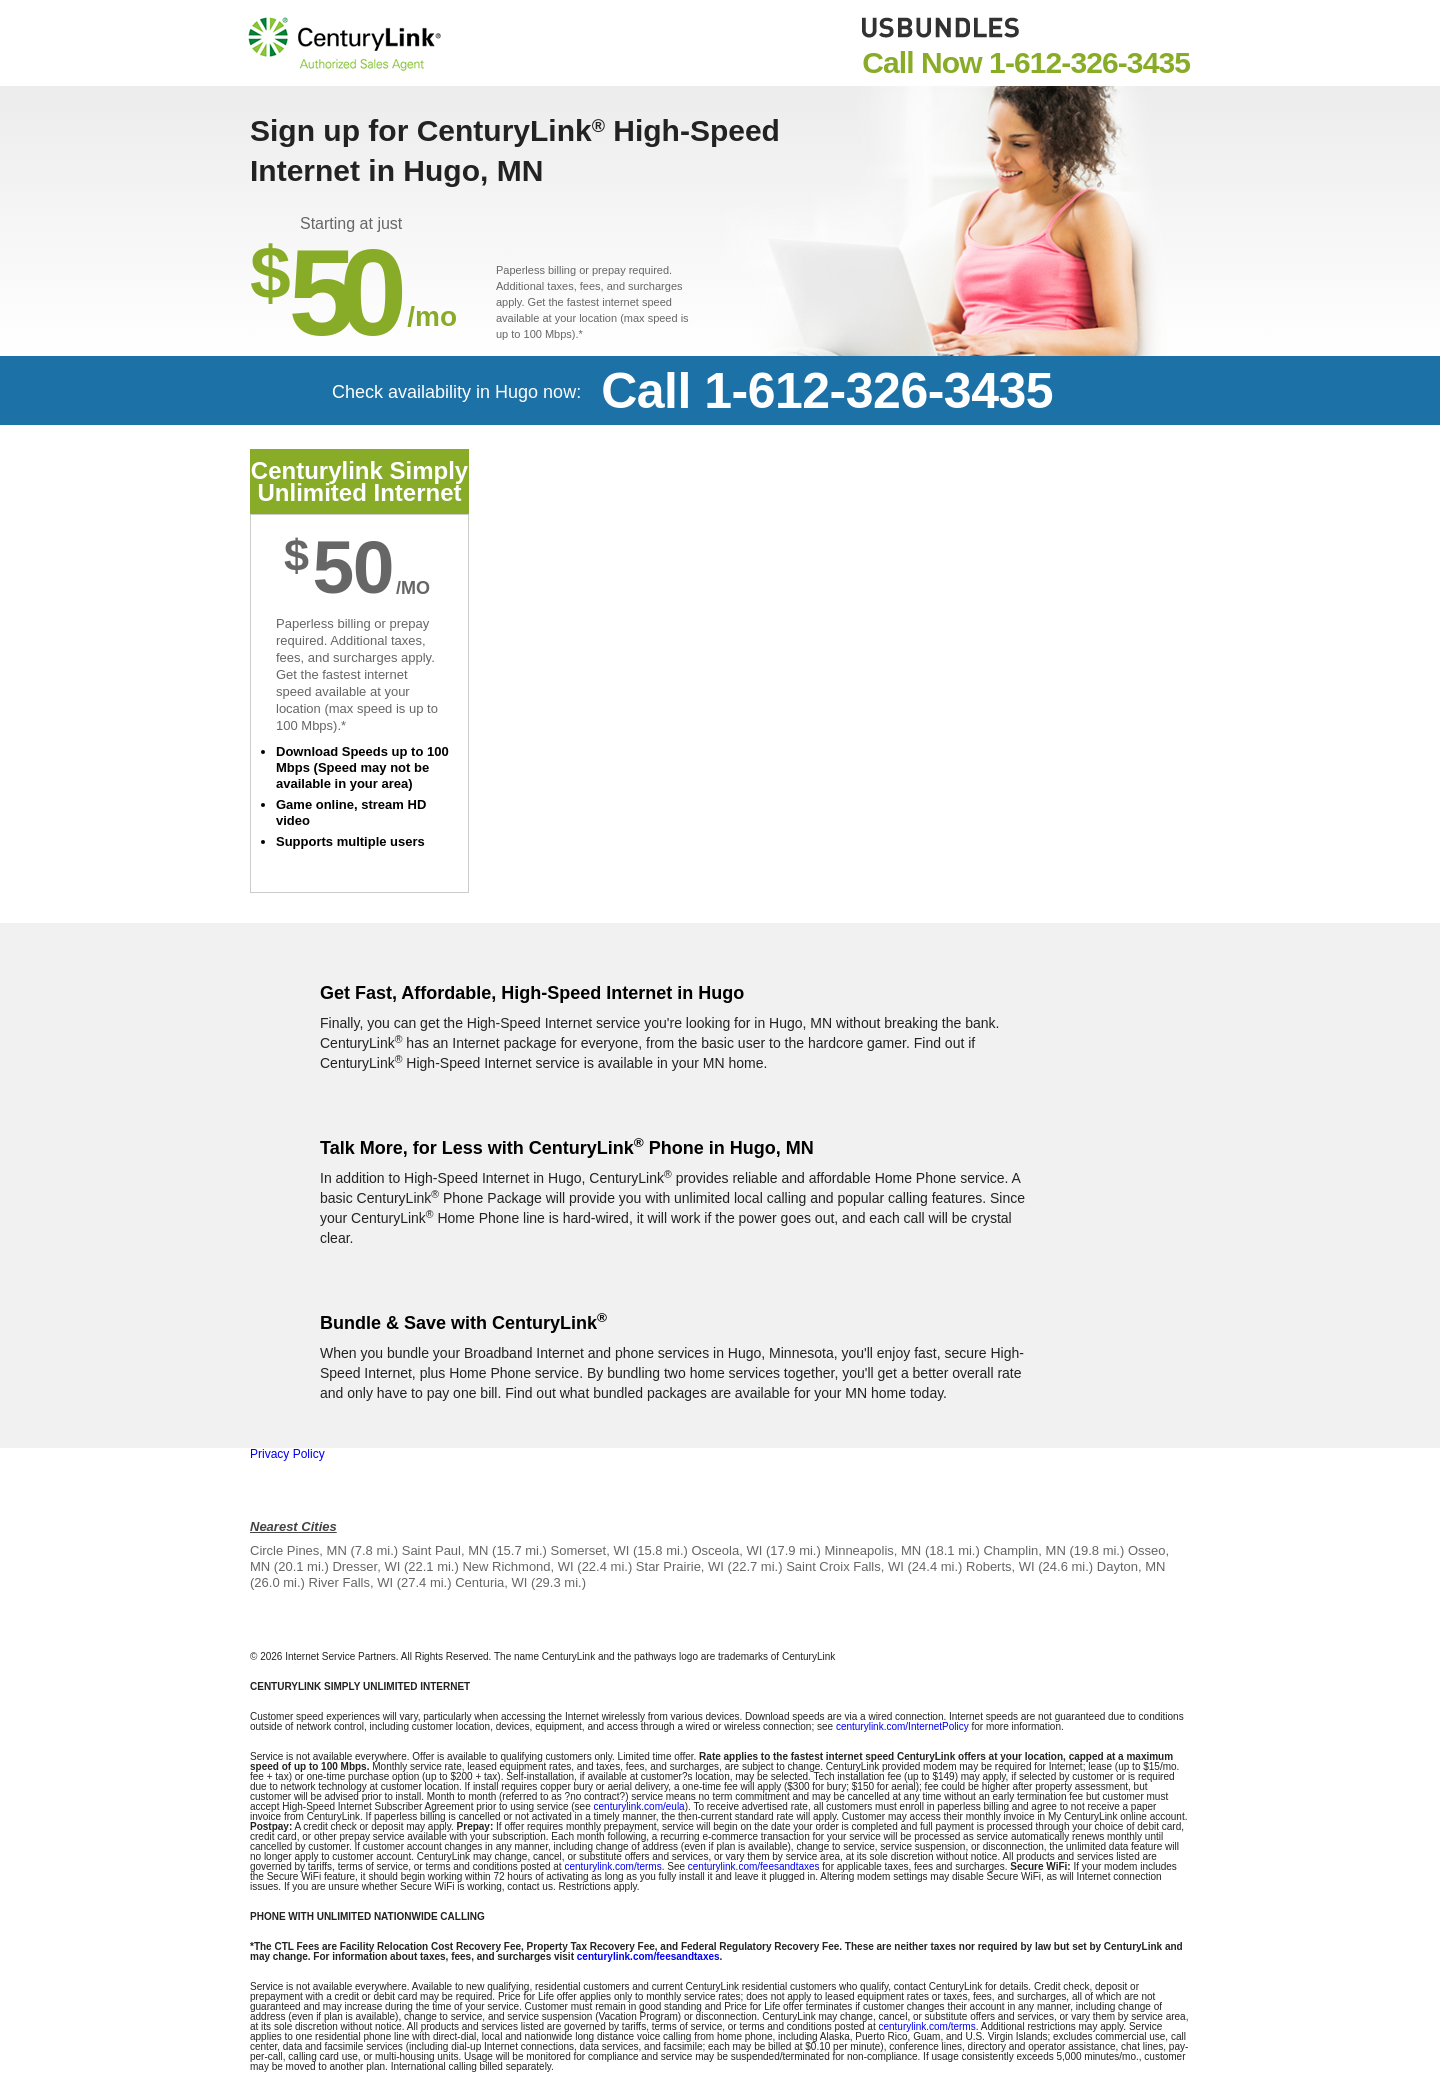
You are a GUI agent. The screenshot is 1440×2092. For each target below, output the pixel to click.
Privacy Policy (287, 1454)
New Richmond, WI (517, 1566)
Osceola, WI (726, 1550)
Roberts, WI (1000, 1566)
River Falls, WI (351, 1582)
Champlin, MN (1024, 1550)
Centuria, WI (491, 1582)
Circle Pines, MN (298, 1550)
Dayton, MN (1131, 1566)
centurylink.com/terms (612, 1866)
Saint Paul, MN (445, 1550)
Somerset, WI (590, 1550)
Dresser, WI (366, 1566)
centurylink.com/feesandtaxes (754, 1866)
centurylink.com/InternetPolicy (902, 1726)
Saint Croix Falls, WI (845, 1566)
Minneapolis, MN (872, 1550)
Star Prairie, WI (680, 1566)
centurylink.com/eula (639, 1806)
